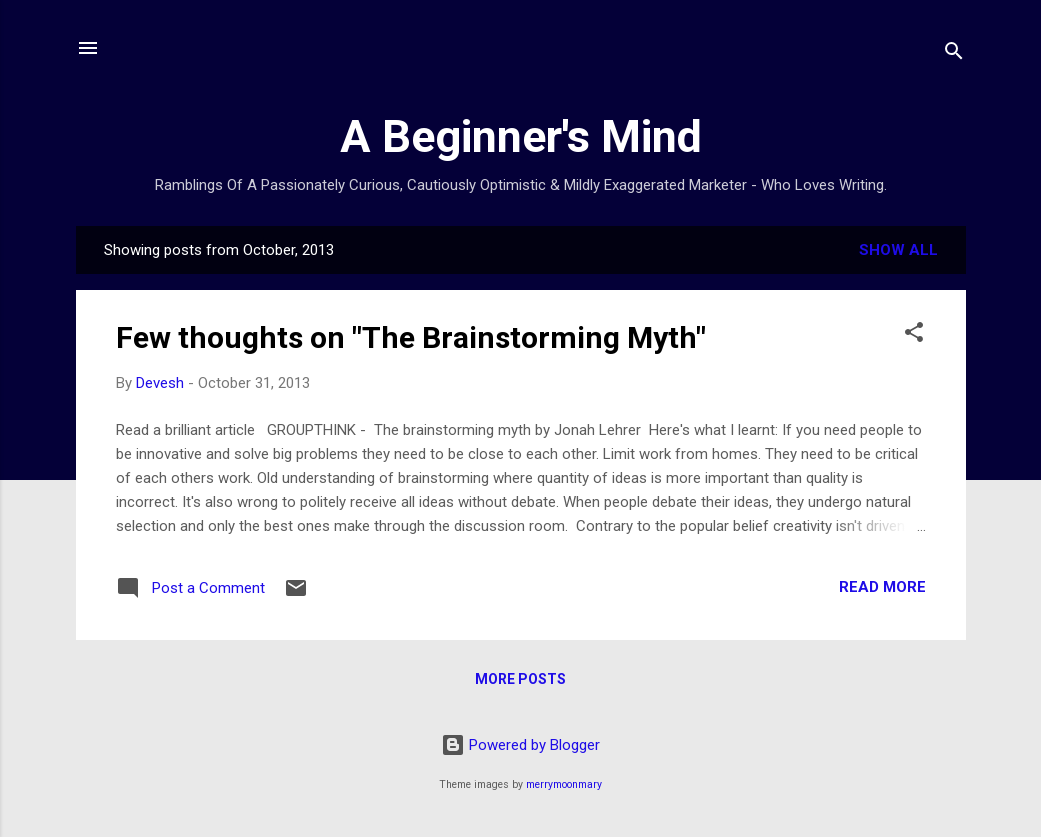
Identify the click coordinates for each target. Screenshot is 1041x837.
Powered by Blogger (520, 745)
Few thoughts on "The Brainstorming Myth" (411, 337)
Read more (882, 587)
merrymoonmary (564, 784)
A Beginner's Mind (521, 136)
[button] (914, 335)
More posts (520, 679)
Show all (898, 250)
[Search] (954, 54)
